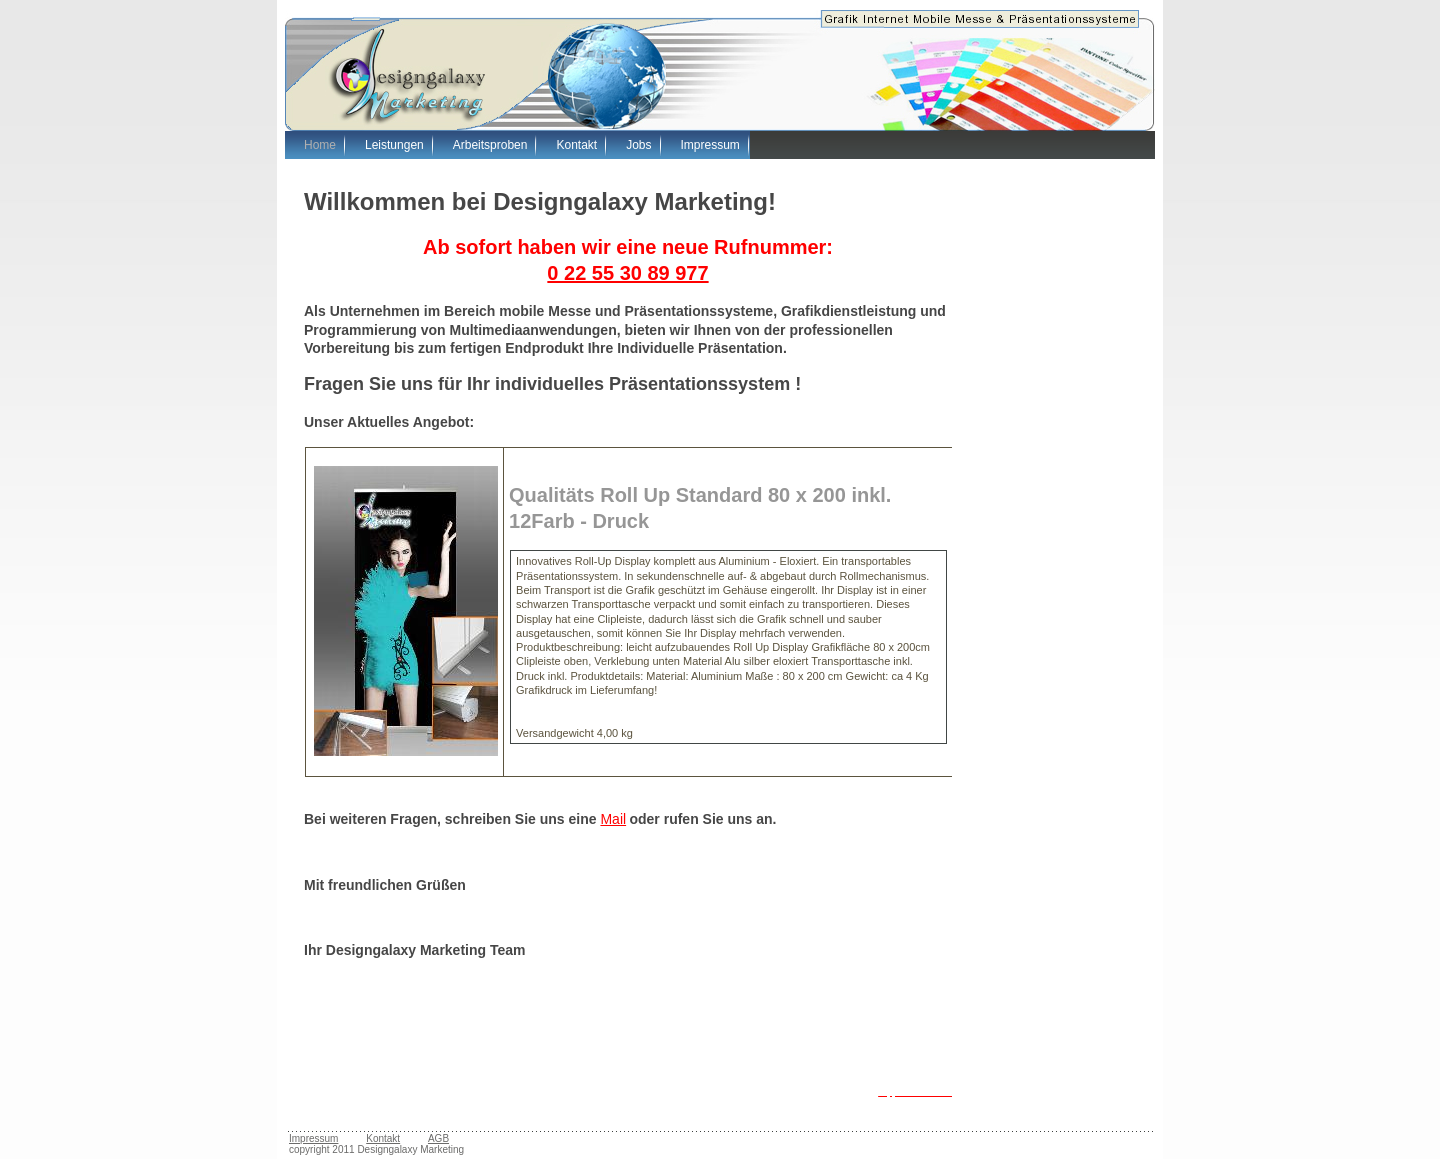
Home (320, 145)
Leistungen (394, 145)
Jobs (638, 145)
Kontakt (576, 145)
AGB (438, 1138)
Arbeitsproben (490, 145)
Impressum (710, 145)
